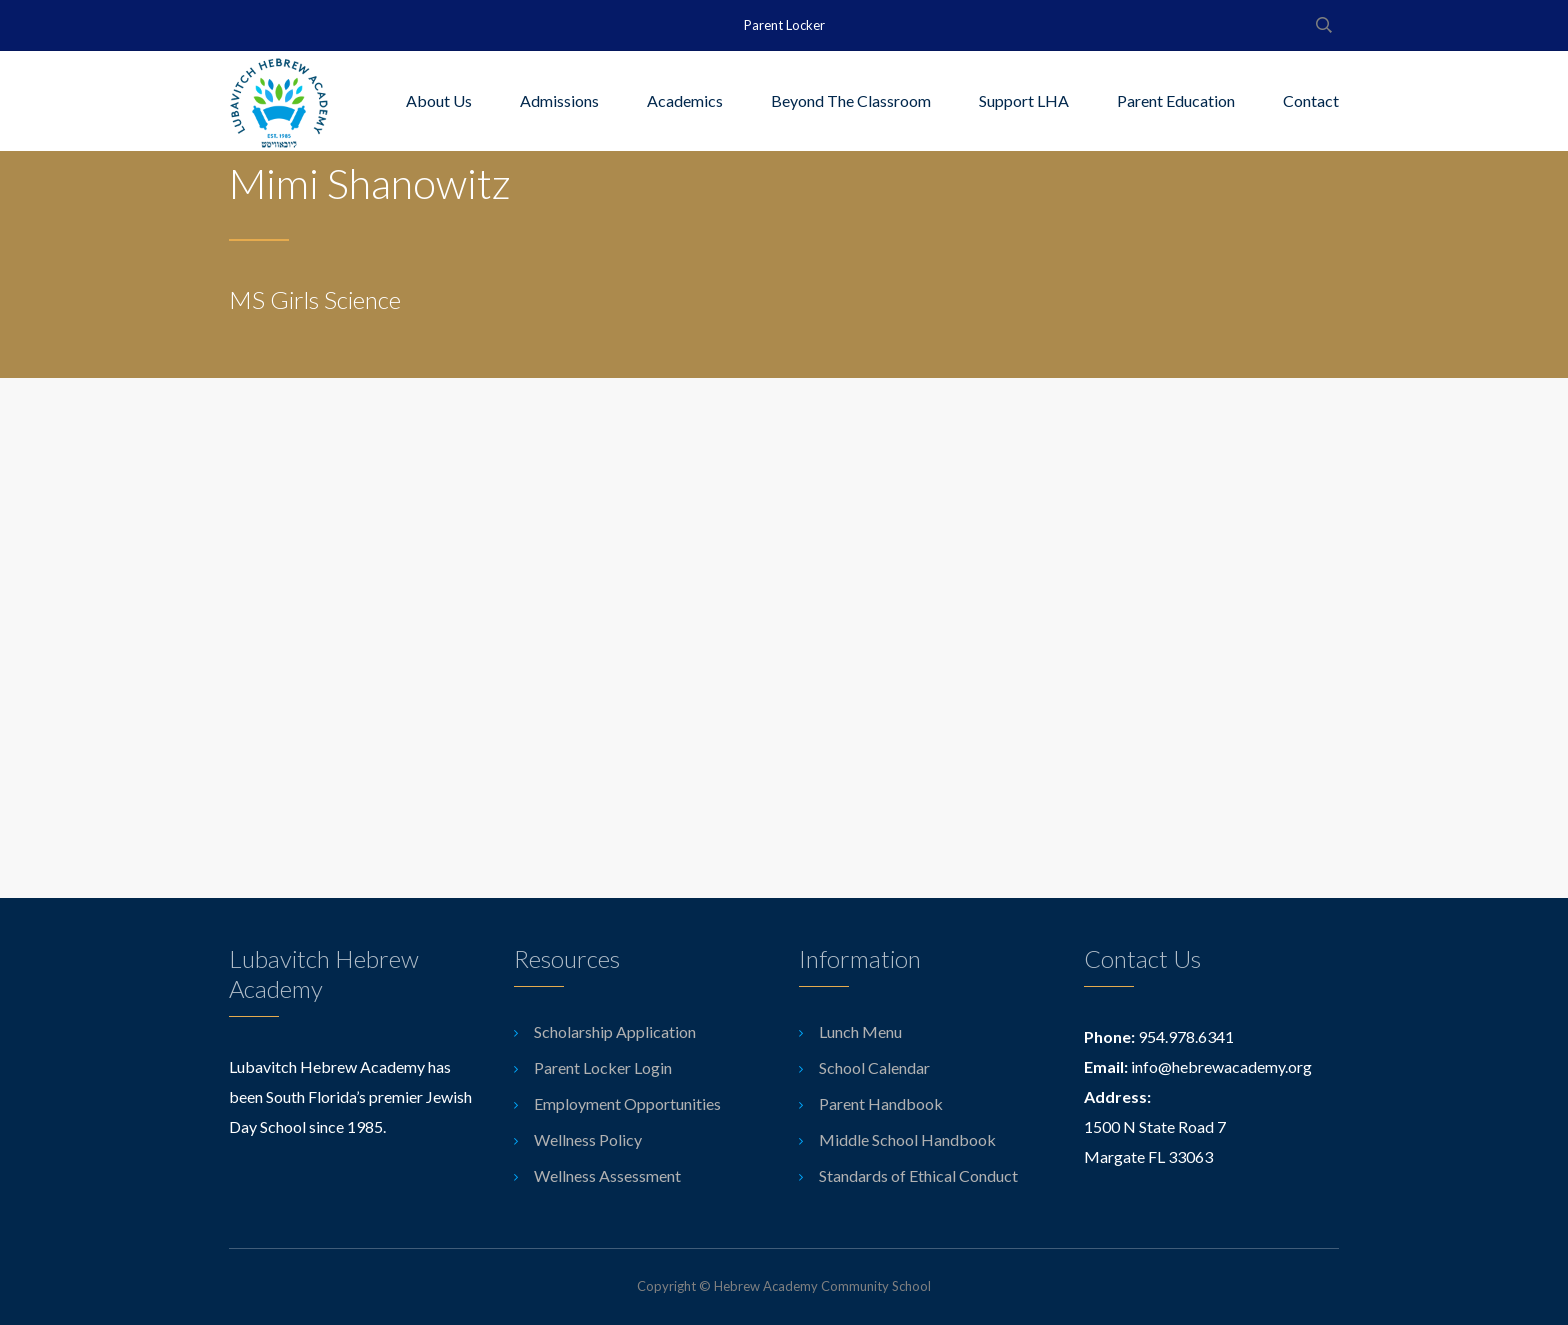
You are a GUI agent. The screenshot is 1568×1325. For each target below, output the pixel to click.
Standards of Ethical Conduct (918, 1175)
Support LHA (1024, 100)
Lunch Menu (860, 1031)
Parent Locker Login (603, 1067)
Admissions (559, 100)
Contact (1311, 100)
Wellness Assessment (607, 1175)
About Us (439, 100)
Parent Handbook (881, 1103)
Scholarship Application (615, 1031)
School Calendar (874, 1067)
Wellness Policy (588, 1139)
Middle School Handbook (907, 1139)
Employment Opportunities (627, 1103)
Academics (685, 100)
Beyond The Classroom (851, 100)
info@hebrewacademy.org (1221, 1066)
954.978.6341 (1186, 1036)
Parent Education (1176, 100)
